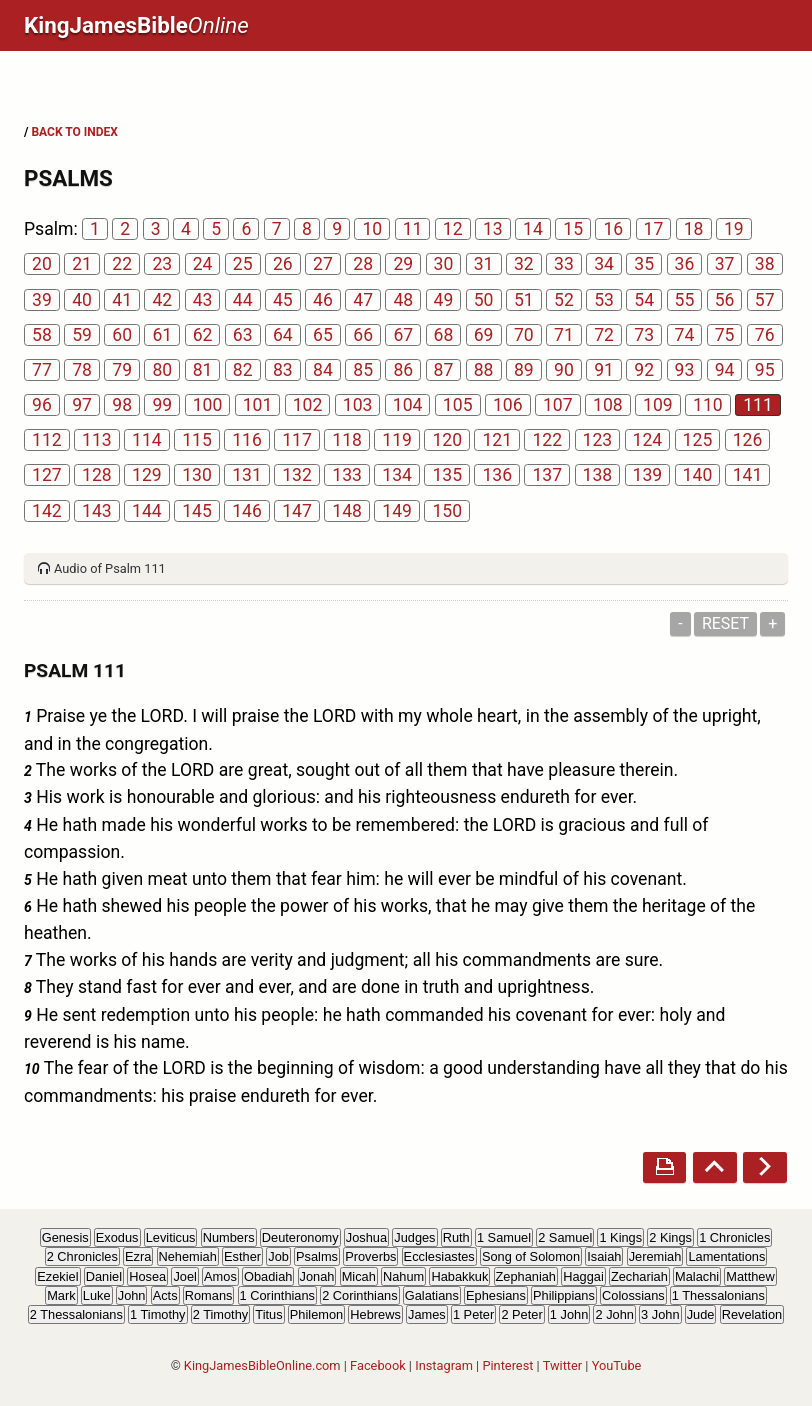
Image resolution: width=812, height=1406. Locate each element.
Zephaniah (526, 1276)
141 (748, 475)
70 (524, 335)
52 (564, 300)
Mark (61, 1295)
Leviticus (171, 1237)
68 (444, 335)
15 (573, 229)
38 (765, 264)
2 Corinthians (359, 1295)
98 (122, 405)
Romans (209, 1295)
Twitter (563, 1365)
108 (608, 405)
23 (162, 264)
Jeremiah (655, 1256)
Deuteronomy (300, 1237)
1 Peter (473, 1314)
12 (453, 229)
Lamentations (726, 1256)
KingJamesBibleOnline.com (262, 1365)
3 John (660, 1314)
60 (122, 335)
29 (403, 264)
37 (725, 264)
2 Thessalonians (76, 1314)
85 (363, 370)
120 (447, 440)
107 (558, 405)
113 (97, 440)
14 (533, 229)
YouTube (617, 1365)
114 (147, 440)
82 (243, 370)
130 (197, 475)
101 (258, 405)
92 (644, 370)
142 (47, 511)
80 (162, 370)
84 (323, 370)
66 (363, 335)
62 (203, 335)
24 (203, 264)
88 (484, 370)
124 (648, 440)
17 (654, 229)
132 (297, 475)
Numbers (229, 1237)
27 (323, 264)
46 (323, 300)
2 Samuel (565, 1237)
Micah (359, 1276)
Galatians (432, 1295)
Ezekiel (57, 1276)
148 (347, 511)
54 (644, 300)
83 (283, 370)
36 (685, 264)
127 (47, 475)
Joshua (366, 1237)
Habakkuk (459, 1276)
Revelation (752, 1314)
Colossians (633, 1295)
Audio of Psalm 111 (110, 568)
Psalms (317, 1256)
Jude (701, 1314)
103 (358, 405)
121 (497, 440)
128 (97, 475)
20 (42, 264)
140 (698, 475)
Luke (97, 1295)
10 (372, 229)
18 (694, 229)
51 (524, 300)
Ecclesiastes (439, 1256)
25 (243, 264)
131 (247, 475)
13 (493, 229)
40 (82, 300)
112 (47, 440)
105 (458, 405)
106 (508, 405)
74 (685, 335)
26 (283, 264)
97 (82, 405)
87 (444, 370)
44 (243, 300)
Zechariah (639, 1276)
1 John (569, 1314)
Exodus (117, 1237)
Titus (268, 1314)
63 (243, 335)
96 (42, 405)
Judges (414, 1237)
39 (42, 300)
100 (208, 405)
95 (765, 370)
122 (547, 440)
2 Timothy (220, 1314)
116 (247, 440)
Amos (220, 1276)
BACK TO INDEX (74, 132)
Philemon (316, 1314)
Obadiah (268, 1276)
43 (203, 300)
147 (297, 511)
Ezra (138, 1256)
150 (447, 511)
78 (82, 370)
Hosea (147, 1276)
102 (308, 405)
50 (484, 300)
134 (397, 475)
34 (604, 264)
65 (323, 335)
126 (748, 440)
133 (347, 475)
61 (162, 335)
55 (685, 300)
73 (644, 335)
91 (604, 370)
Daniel (104, 1276)
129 (147, 475)
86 (403, 370)
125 (698, 440)
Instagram (444, 1365)
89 (524, 370)
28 (363, 264)
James (427, 1314)
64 (283, 335)
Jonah (317, 1276)
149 (397, 511)
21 (82, 264)
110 (708, 405)
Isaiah (604, 1256)
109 (658, 405)
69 (484, 335)
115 (197, 440)
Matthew (750, 1276)
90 (564, 370)
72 (604, 335)
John (132, 1295)
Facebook (378, 1365)
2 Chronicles (82, 1256)
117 (297, 440)
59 (82, 335)
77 (42, 370)
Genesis (65, 1237)
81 (203, 370)
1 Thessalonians (718, 1295)
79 (122, 370)
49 (444, 300)
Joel (184, 1276)
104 (408, 405)
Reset (725, 623)
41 (122, 300)
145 (197, 511)
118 (347, 440)
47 (363, 300)
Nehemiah (188, 1256)
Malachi (697, 1276)
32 (524, 264)
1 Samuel (504, 1237)
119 (397, 440)
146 (247, 511)
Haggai (583, 1276)
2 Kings (670, 1237)
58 (42, 335)
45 (283, 300)
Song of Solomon (531, 1256)
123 (598, 440)
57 (765, 300)
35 (644, 264)
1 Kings (620, 1237)
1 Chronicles (734, 1237)
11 (413, 229)
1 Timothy (157, 1314)
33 (564, 264)
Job (278, 1256)
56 (725, 300)
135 (447, 475)
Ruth (456, 1237)
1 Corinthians (277, 1295)
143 (97, 511)
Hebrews (375, 1314)
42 (162, 300)
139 (648, 475)
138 (598, 475)
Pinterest (507, 1365)
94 (725, 370)
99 (162, 405)
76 (765, 335)
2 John (614, 1314)
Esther (242, 1256)
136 (497, 475)
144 (147, 511)
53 (604, 300)
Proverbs (370, 1256)
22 (122, 264)
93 (685, 370)
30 (444, 264)
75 (725, 335)
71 (564, 335)
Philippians (564, 1295)
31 (484, 264)
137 (547, 475)
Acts (165, 1295)
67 (403, 335)
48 (403, 300)
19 (734, 229)
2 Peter (521, 1314)
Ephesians (496, 1295)
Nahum (403, 1276)
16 (613, 229)
